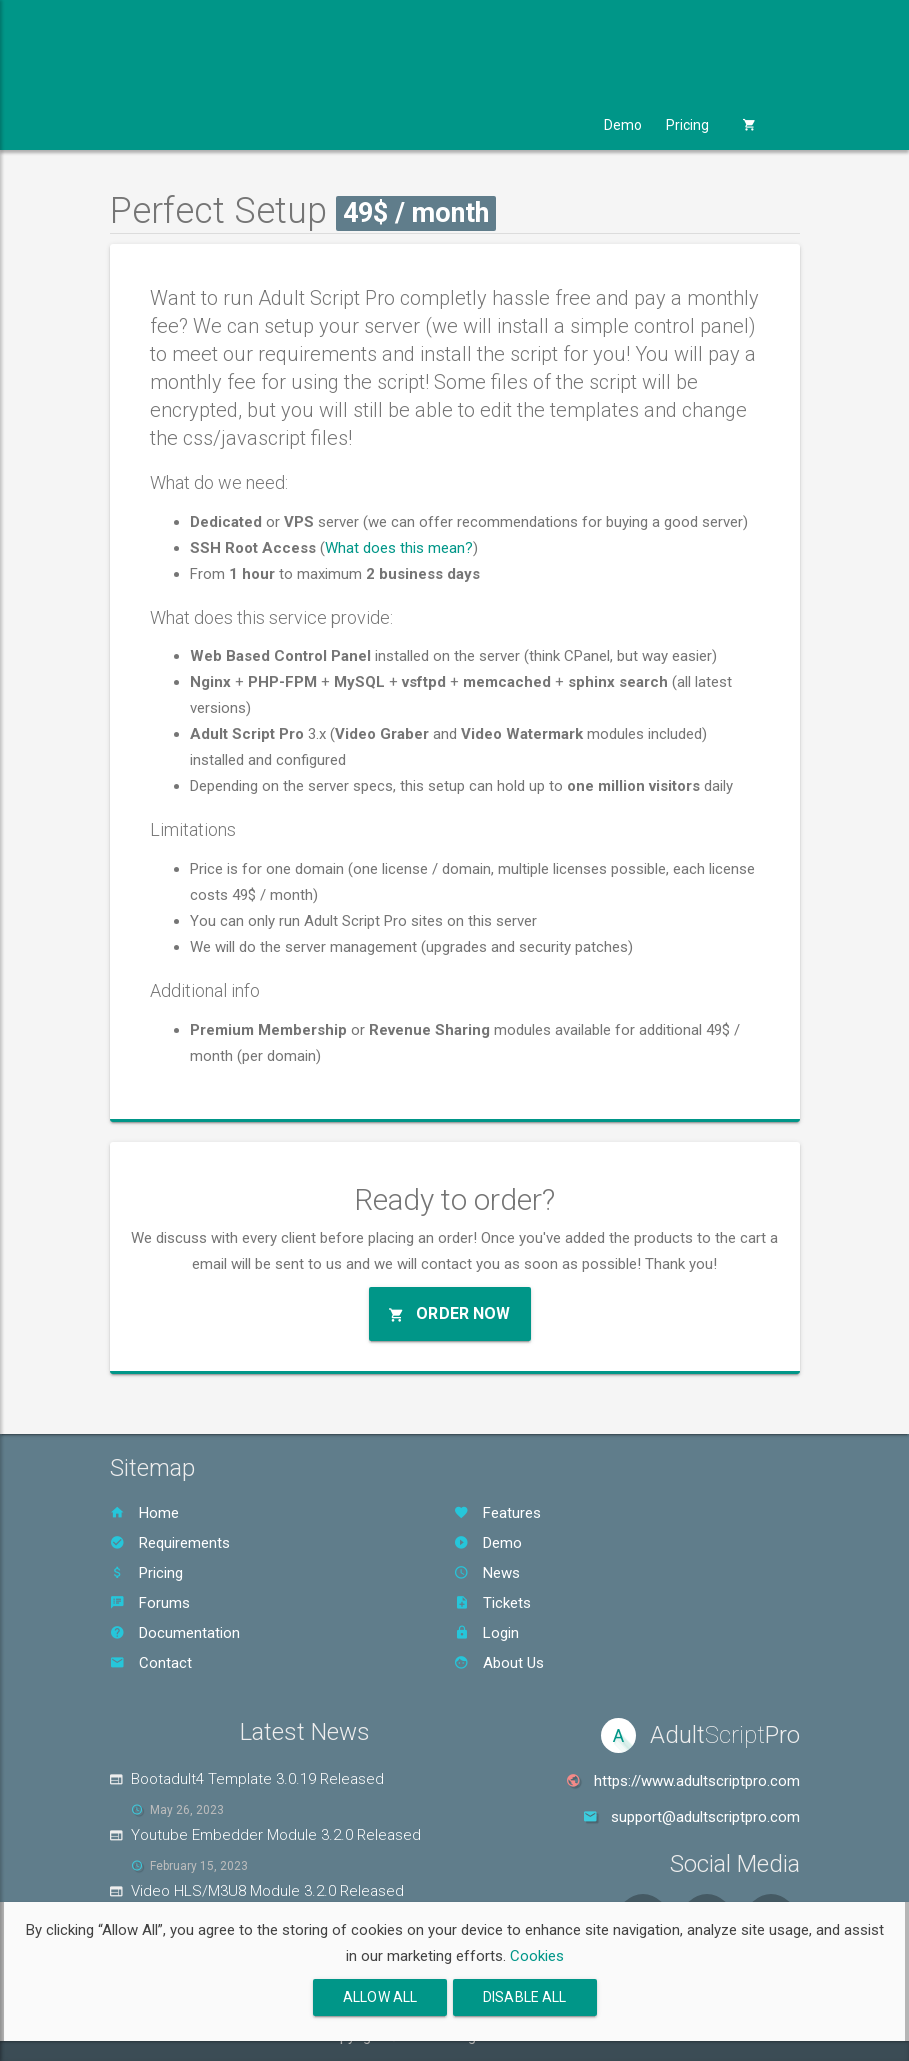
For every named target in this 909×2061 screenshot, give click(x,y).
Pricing (687, 125)
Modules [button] (248, 125)
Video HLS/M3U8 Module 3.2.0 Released (267, 1891)
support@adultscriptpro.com (705, 1817)
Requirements (170, 1543)
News (487, 1573)
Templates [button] (350, 125)
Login (486, 1633)
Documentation (175, 1633)
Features (497, 1513)
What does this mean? (399, 548)
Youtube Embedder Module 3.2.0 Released (276, 1835)
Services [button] (452, 125)
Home (144, 1513)
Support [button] (546, 125)
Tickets (492, 1603)
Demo (623, 125)
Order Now (450, 1313)
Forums (150, 1603)
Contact (151, 1663)
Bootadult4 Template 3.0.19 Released (257, 1779)
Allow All (380, 1997)
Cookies (537, 1956)
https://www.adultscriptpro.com (697, 1781)
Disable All (525, 1997)
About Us (499, 1663)
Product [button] (155, 125)
